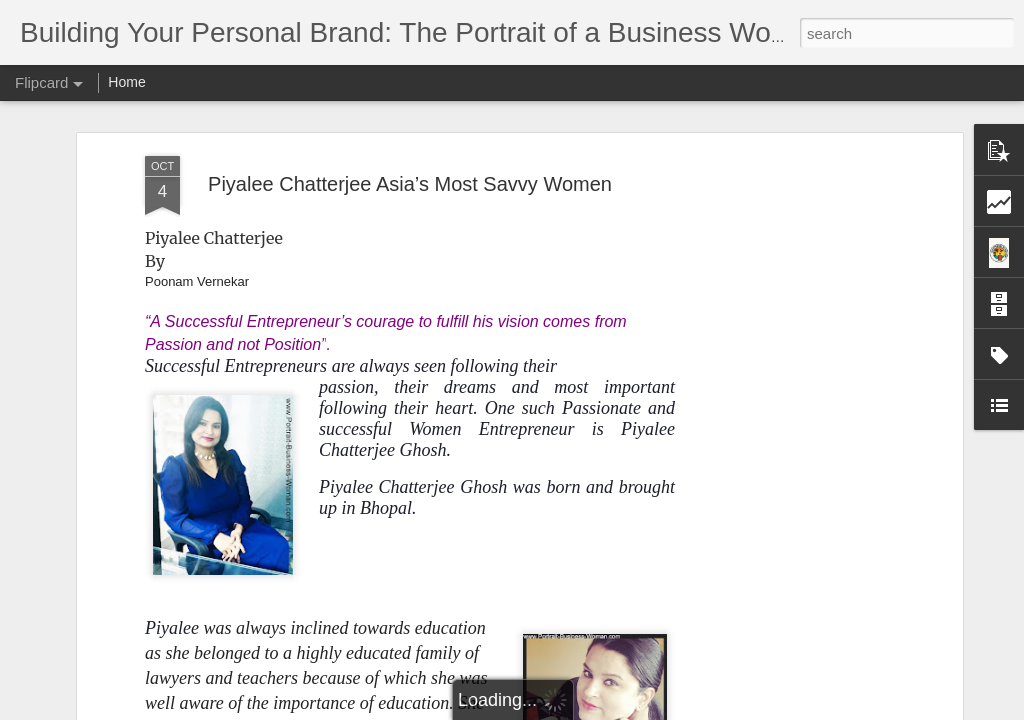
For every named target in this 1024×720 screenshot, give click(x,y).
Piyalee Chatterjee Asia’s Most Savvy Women (410, 184)
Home (126, 82)
